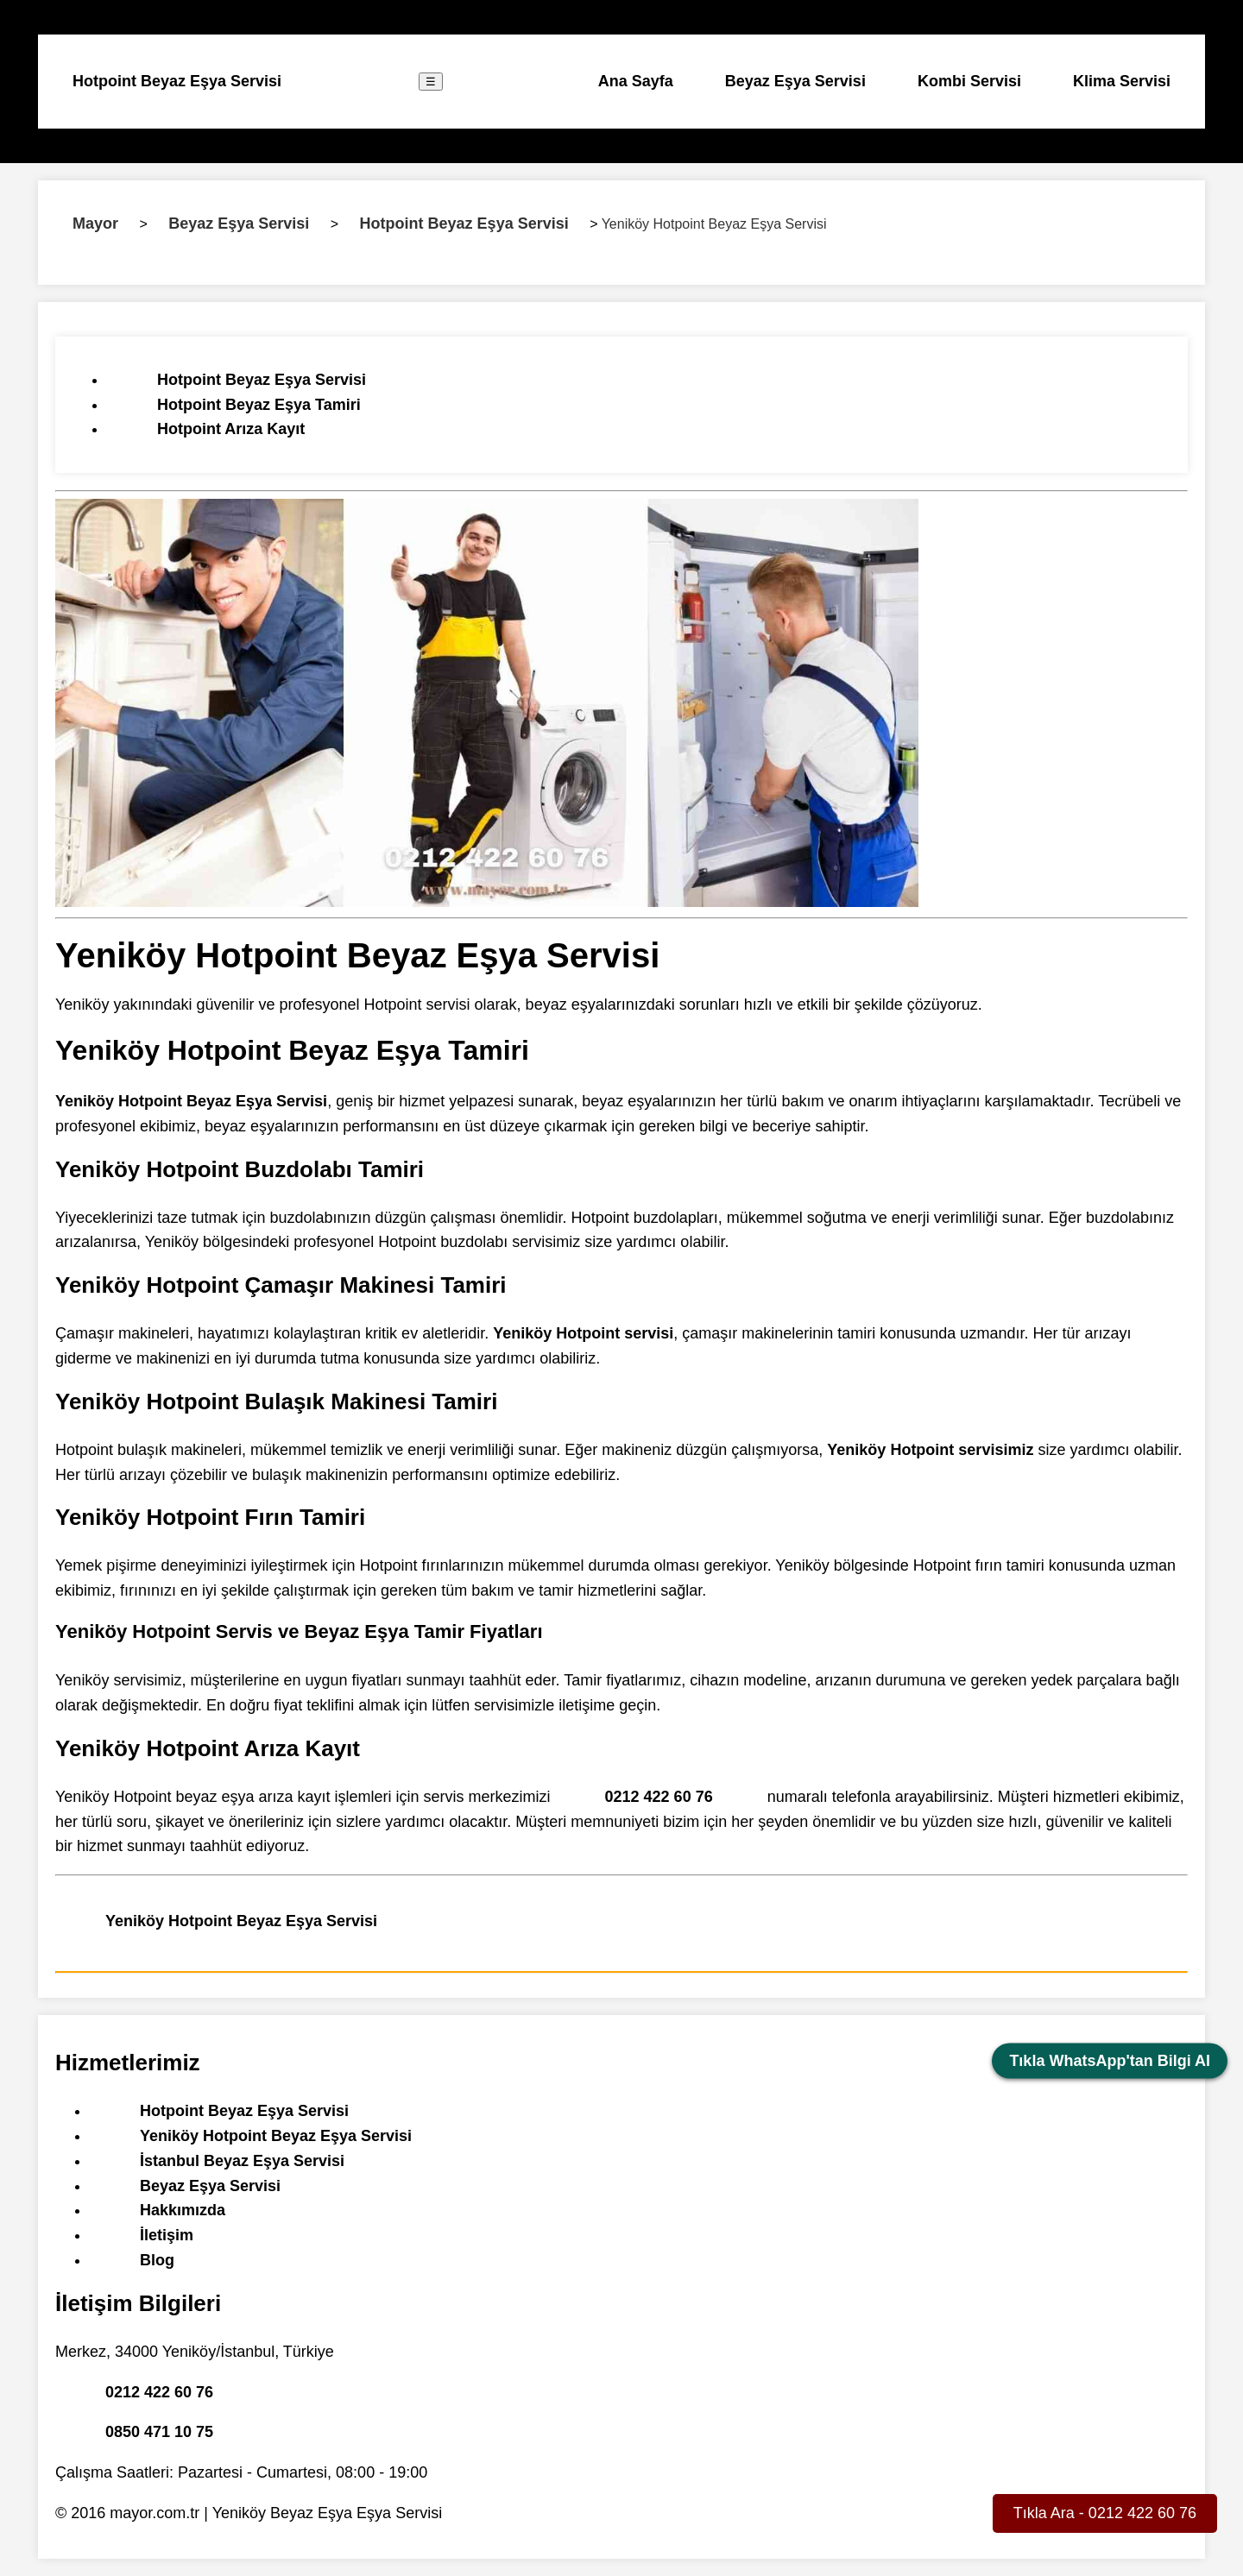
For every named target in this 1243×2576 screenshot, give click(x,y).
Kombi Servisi (969, 81)
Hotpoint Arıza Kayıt (231, 429)
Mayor (95, 223)
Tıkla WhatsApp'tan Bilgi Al (1109, 2060)
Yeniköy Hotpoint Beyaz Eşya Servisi (241, 1921)
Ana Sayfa (635, 81)
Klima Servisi (1121, 81)
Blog (157, 2260)
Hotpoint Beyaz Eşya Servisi (177, 81)
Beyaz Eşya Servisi (795, 81)
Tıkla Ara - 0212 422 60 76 (1104, 2513)
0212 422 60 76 (659, 1796)
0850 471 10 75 (159, 2432)
